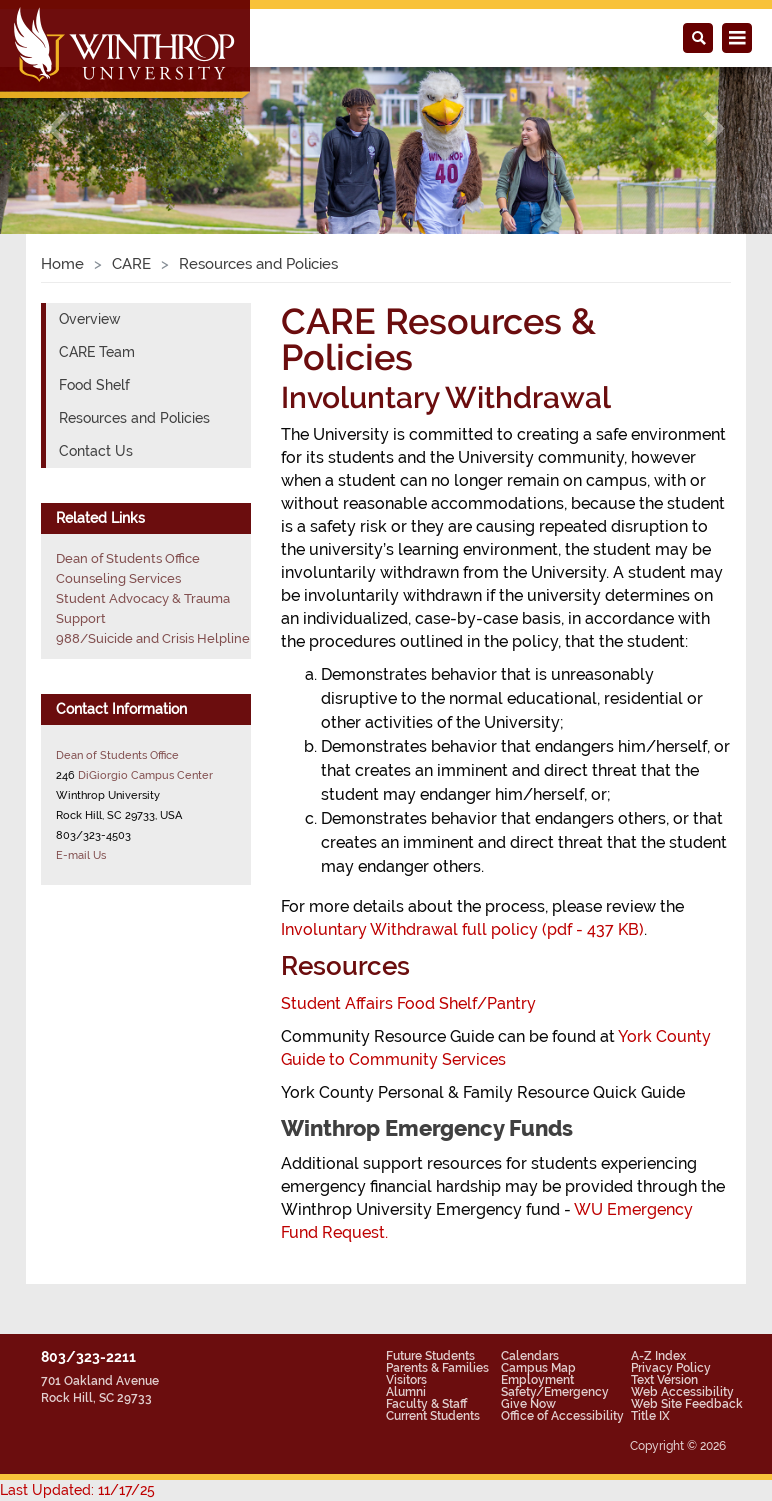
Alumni (406, 1392)
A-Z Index (658, 1356)
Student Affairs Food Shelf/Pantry (408, 1003)
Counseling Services (118, 578)
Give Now (528, 1404)
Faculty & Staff (426, 1404)
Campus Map (538, 1368)
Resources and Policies (134, 418)
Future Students (430, 1356)
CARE (131, 264)
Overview (90, 319)
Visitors (406, 1380)
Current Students (433, 1416)
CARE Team (97, 352)
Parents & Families (437, 1368)
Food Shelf (94, 385)
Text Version (664, 1380)
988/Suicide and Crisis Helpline (153, 638)
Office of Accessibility (562, 1416)
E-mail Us (81, 855)
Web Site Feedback (687, 1404)
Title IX (650, 1416)
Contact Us (96, 451)
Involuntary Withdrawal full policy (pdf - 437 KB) (462, 929)
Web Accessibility (682, 1392)
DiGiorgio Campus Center (145, 775)
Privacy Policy (671, 1368)
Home (62, 264)
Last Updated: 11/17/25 (77, 1490)
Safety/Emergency (555, 1392)
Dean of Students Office (128, 558)
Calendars (530, 1356)
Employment (537, 1380)
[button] (58, 128)
